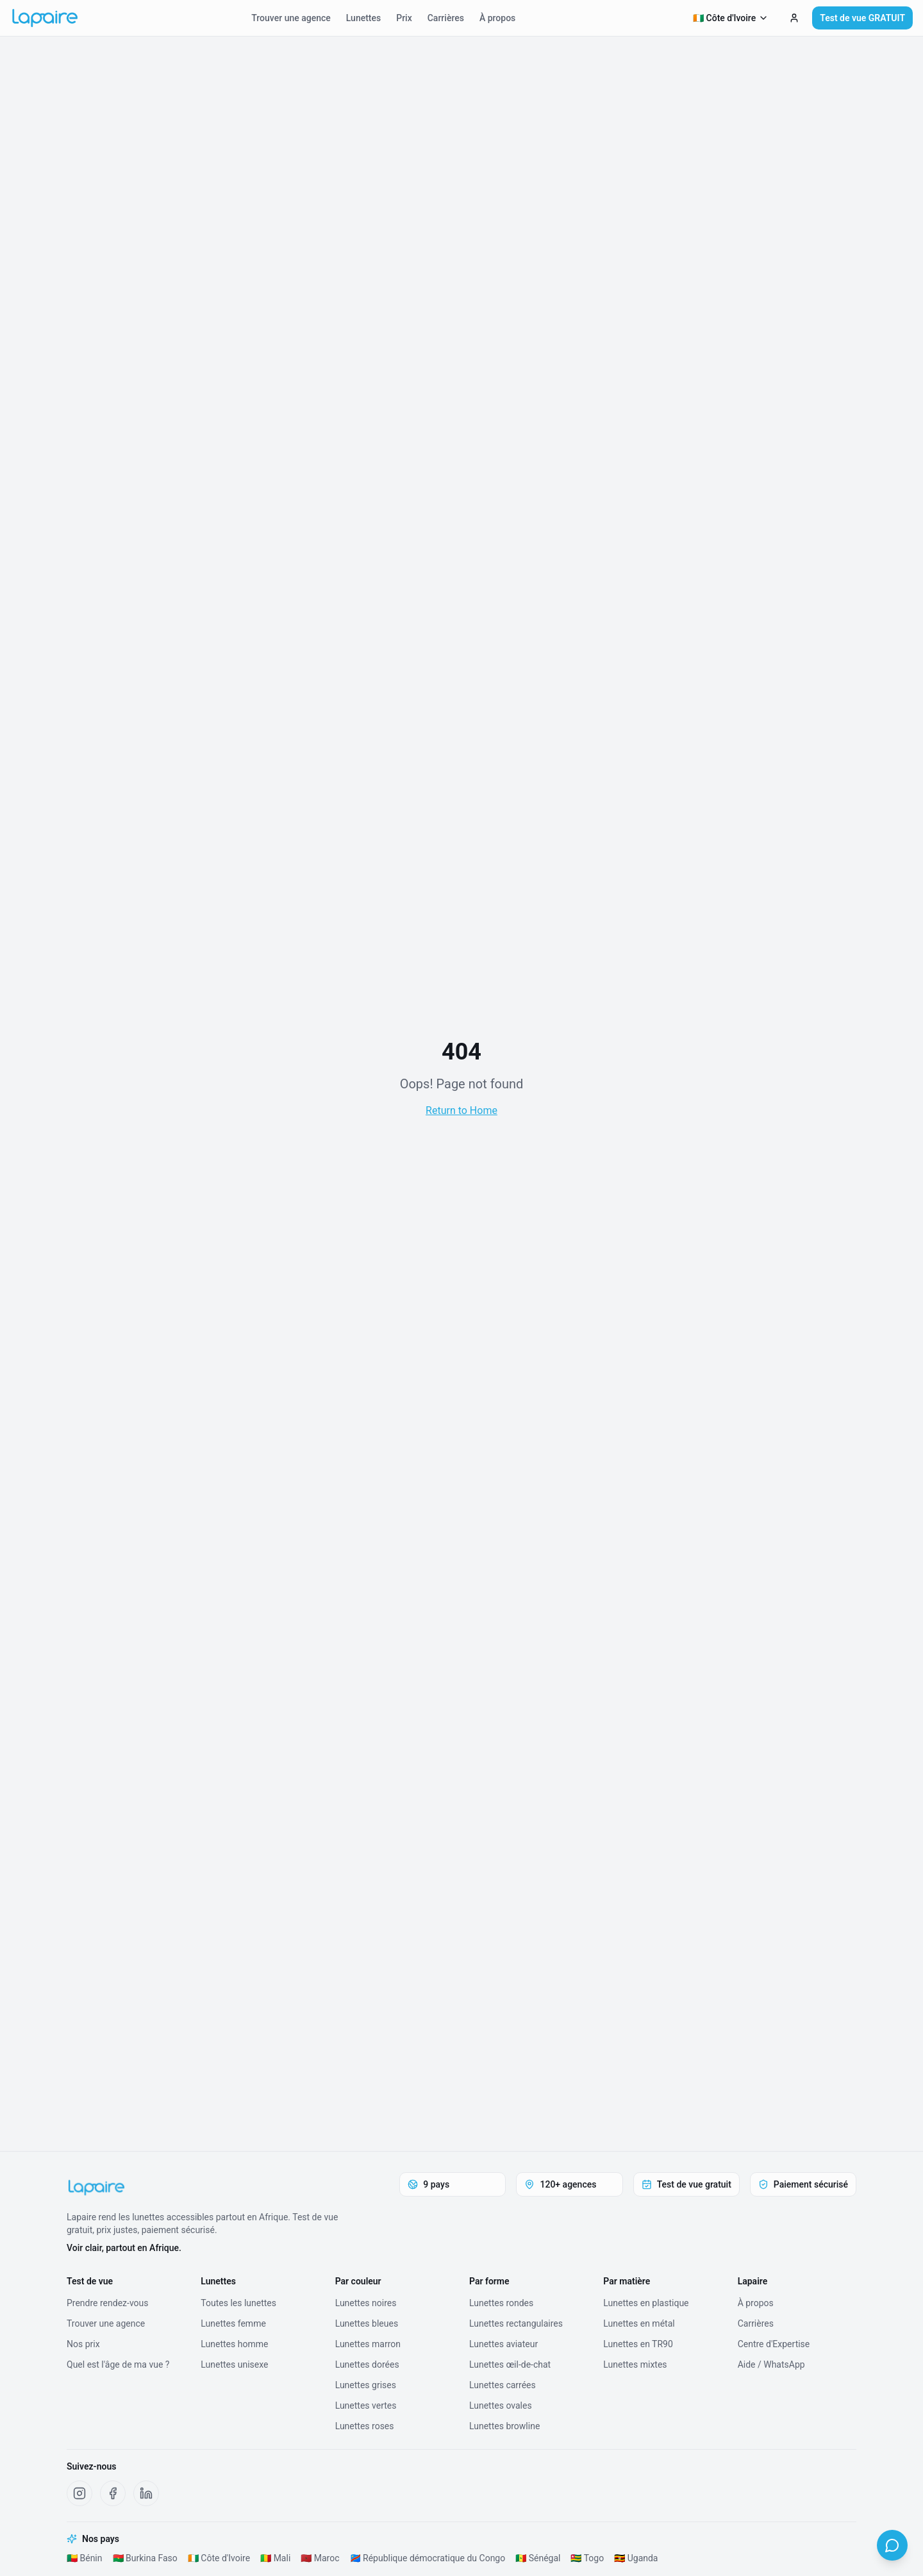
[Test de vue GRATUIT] (794, 18)
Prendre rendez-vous (108, 2303)
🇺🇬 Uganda (636, 2558)
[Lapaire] (210, 2187)
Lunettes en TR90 (637, 2344)
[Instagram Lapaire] (79, 2493)
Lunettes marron (368, 2344)
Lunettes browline (504, 2426)
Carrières (446, 18)
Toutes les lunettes (238, 2303)
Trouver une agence (290, 18)
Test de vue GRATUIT (862, 18)
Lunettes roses (364, 2426)
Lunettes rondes (501, 2303)
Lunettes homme (234, 2344)
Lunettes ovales (500, 2405)
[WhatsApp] (892, 2545)
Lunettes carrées (502, 2385)
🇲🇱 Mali (275, 2558)
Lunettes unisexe (234, 2364)
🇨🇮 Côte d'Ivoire (219, 2558)
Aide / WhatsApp (771, 2364)
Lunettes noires (366, 2303)
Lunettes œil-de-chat (510, 2364)
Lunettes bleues (366, 2323)
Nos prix (83, 2344)
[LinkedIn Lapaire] (146, 2493)
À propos (497, 18)
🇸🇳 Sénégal (537, 2558)
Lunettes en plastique (645, 2303)
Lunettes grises (365, 2385)
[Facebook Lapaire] (113, 2493)
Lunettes (363, 18)
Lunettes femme (233, 2323)
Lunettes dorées (367, 2364)
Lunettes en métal (638, 2323)
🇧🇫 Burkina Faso (145, 2558)
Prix (404, 18)
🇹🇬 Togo (587, 2558)
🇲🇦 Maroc (320, 2558)
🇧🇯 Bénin (85, 2558)
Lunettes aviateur (503, 2344)
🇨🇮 (731, 18)
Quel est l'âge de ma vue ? (118, 2364)
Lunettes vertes (366, 2405)
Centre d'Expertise (774, 2344)
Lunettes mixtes (635, 2364)
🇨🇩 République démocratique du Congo (428, 2558)
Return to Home (461, 1110)
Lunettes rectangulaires (516, 2323)
